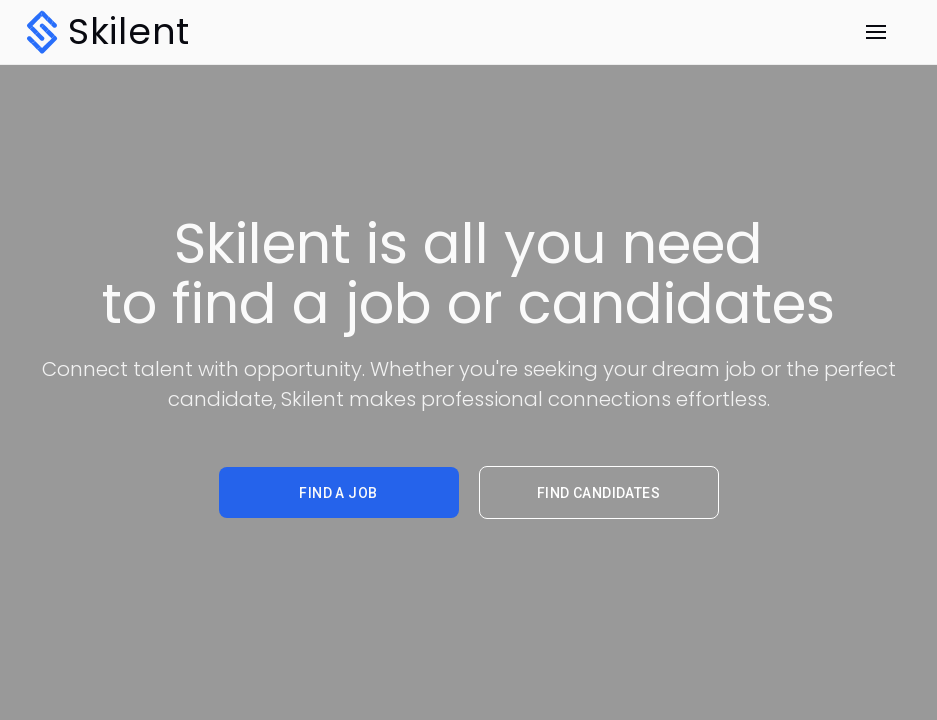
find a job (338, 493)
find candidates (598, 493)
